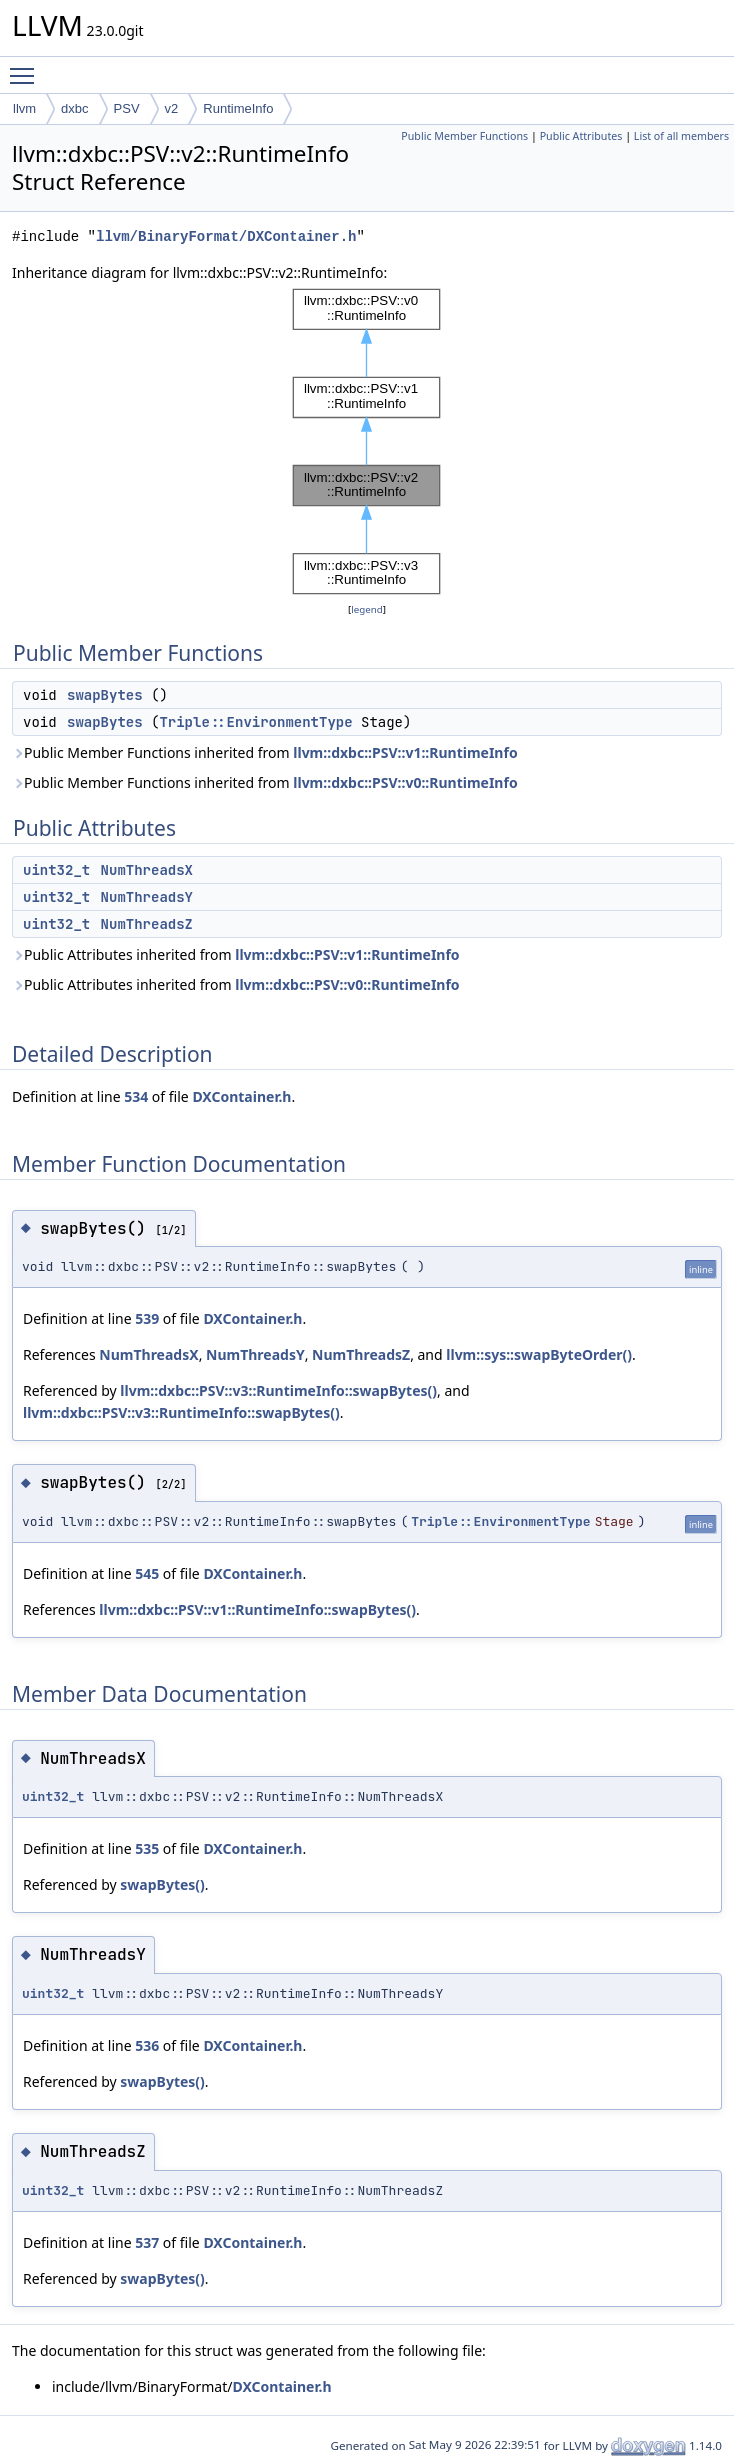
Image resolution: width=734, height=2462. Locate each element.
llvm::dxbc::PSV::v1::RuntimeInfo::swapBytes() (257, 1609)
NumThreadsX (147, 870)
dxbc (74, 108)
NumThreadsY (147, 897)
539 (147, 1318)
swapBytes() (162, 1884)
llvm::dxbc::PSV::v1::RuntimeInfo (405, 752)
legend (367, 609)
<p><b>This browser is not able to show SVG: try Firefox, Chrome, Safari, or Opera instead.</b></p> (367, 441)
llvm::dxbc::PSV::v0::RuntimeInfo (405, 782)
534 (136, 1096)
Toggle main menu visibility (27, 67)
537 (147, 2242)
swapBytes (105, 695)
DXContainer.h (241, 1096)
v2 (172, 108)
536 (147, 2045)
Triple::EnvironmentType (255, 722)
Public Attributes (581, 136)
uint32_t (56, 870)
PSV (127, 108)
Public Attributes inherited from (236, 954)
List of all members (681, 136)
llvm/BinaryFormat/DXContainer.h (226, 236)
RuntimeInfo (238, 108)
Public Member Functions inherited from (265, 752)
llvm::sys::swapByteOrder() (539, 1354)
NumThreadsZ (147, 924)
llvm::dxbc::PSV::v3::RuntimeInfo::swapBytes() (278, 1390)
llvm (24, 108)
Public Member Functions (464, 136)
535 (147, 1848)
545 (147, 1573)
